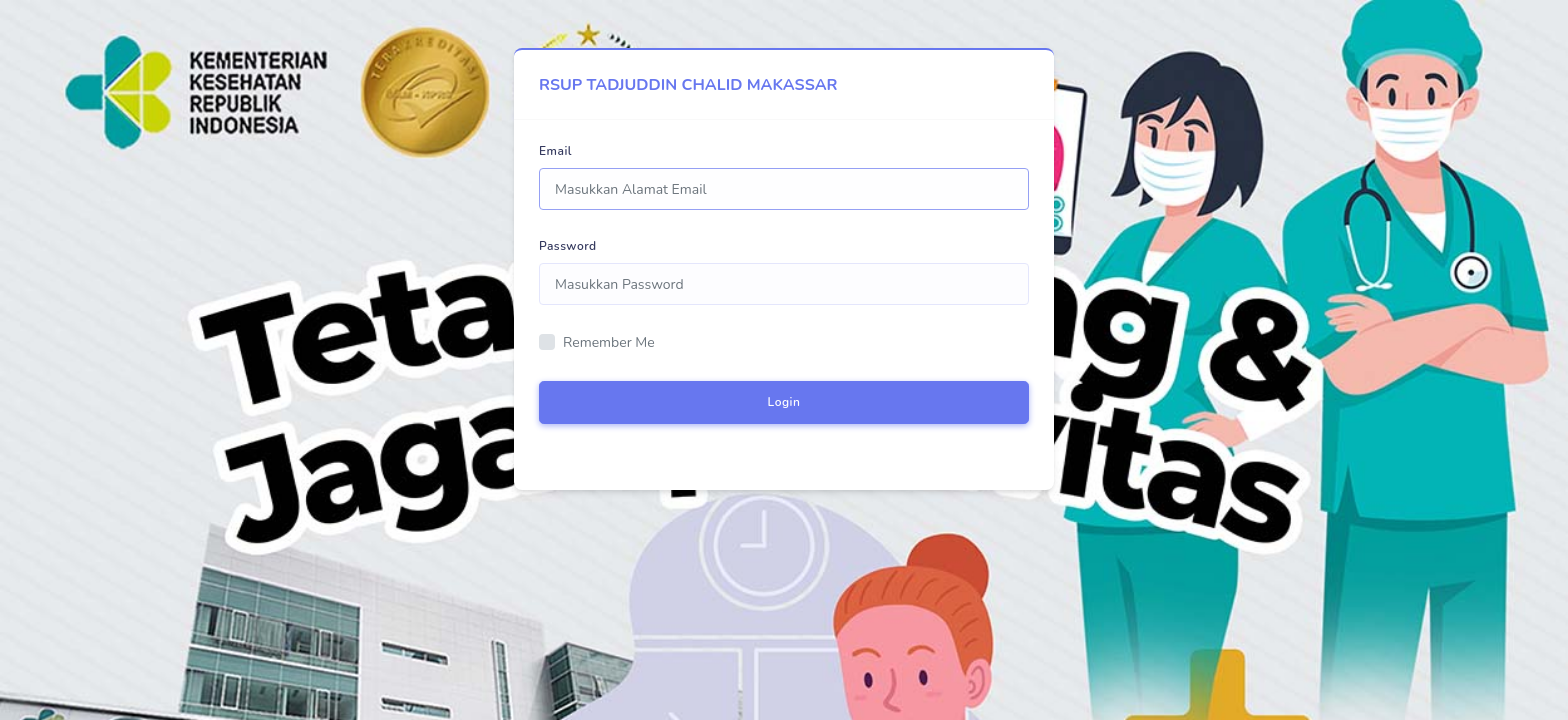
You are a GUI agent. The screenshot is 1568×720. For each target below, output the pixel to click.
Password (568, 246)
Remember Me (609, 342)
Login (784, 402)
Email (555, 151)
